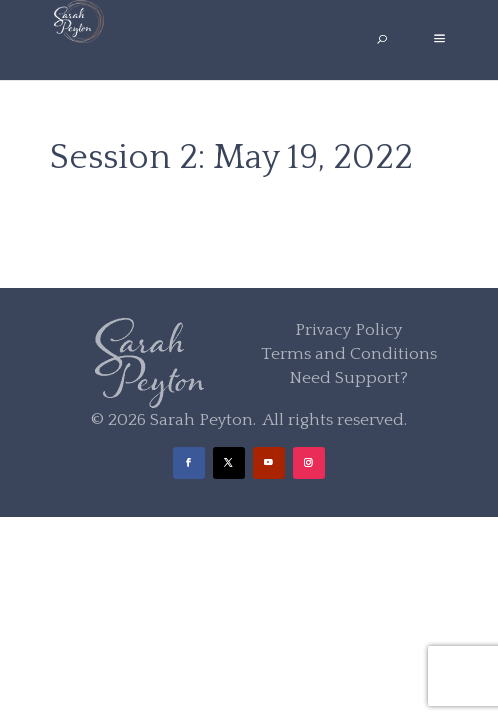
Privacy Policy (348, 330)
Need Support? (348, 378)
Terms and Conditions (349, 354)
